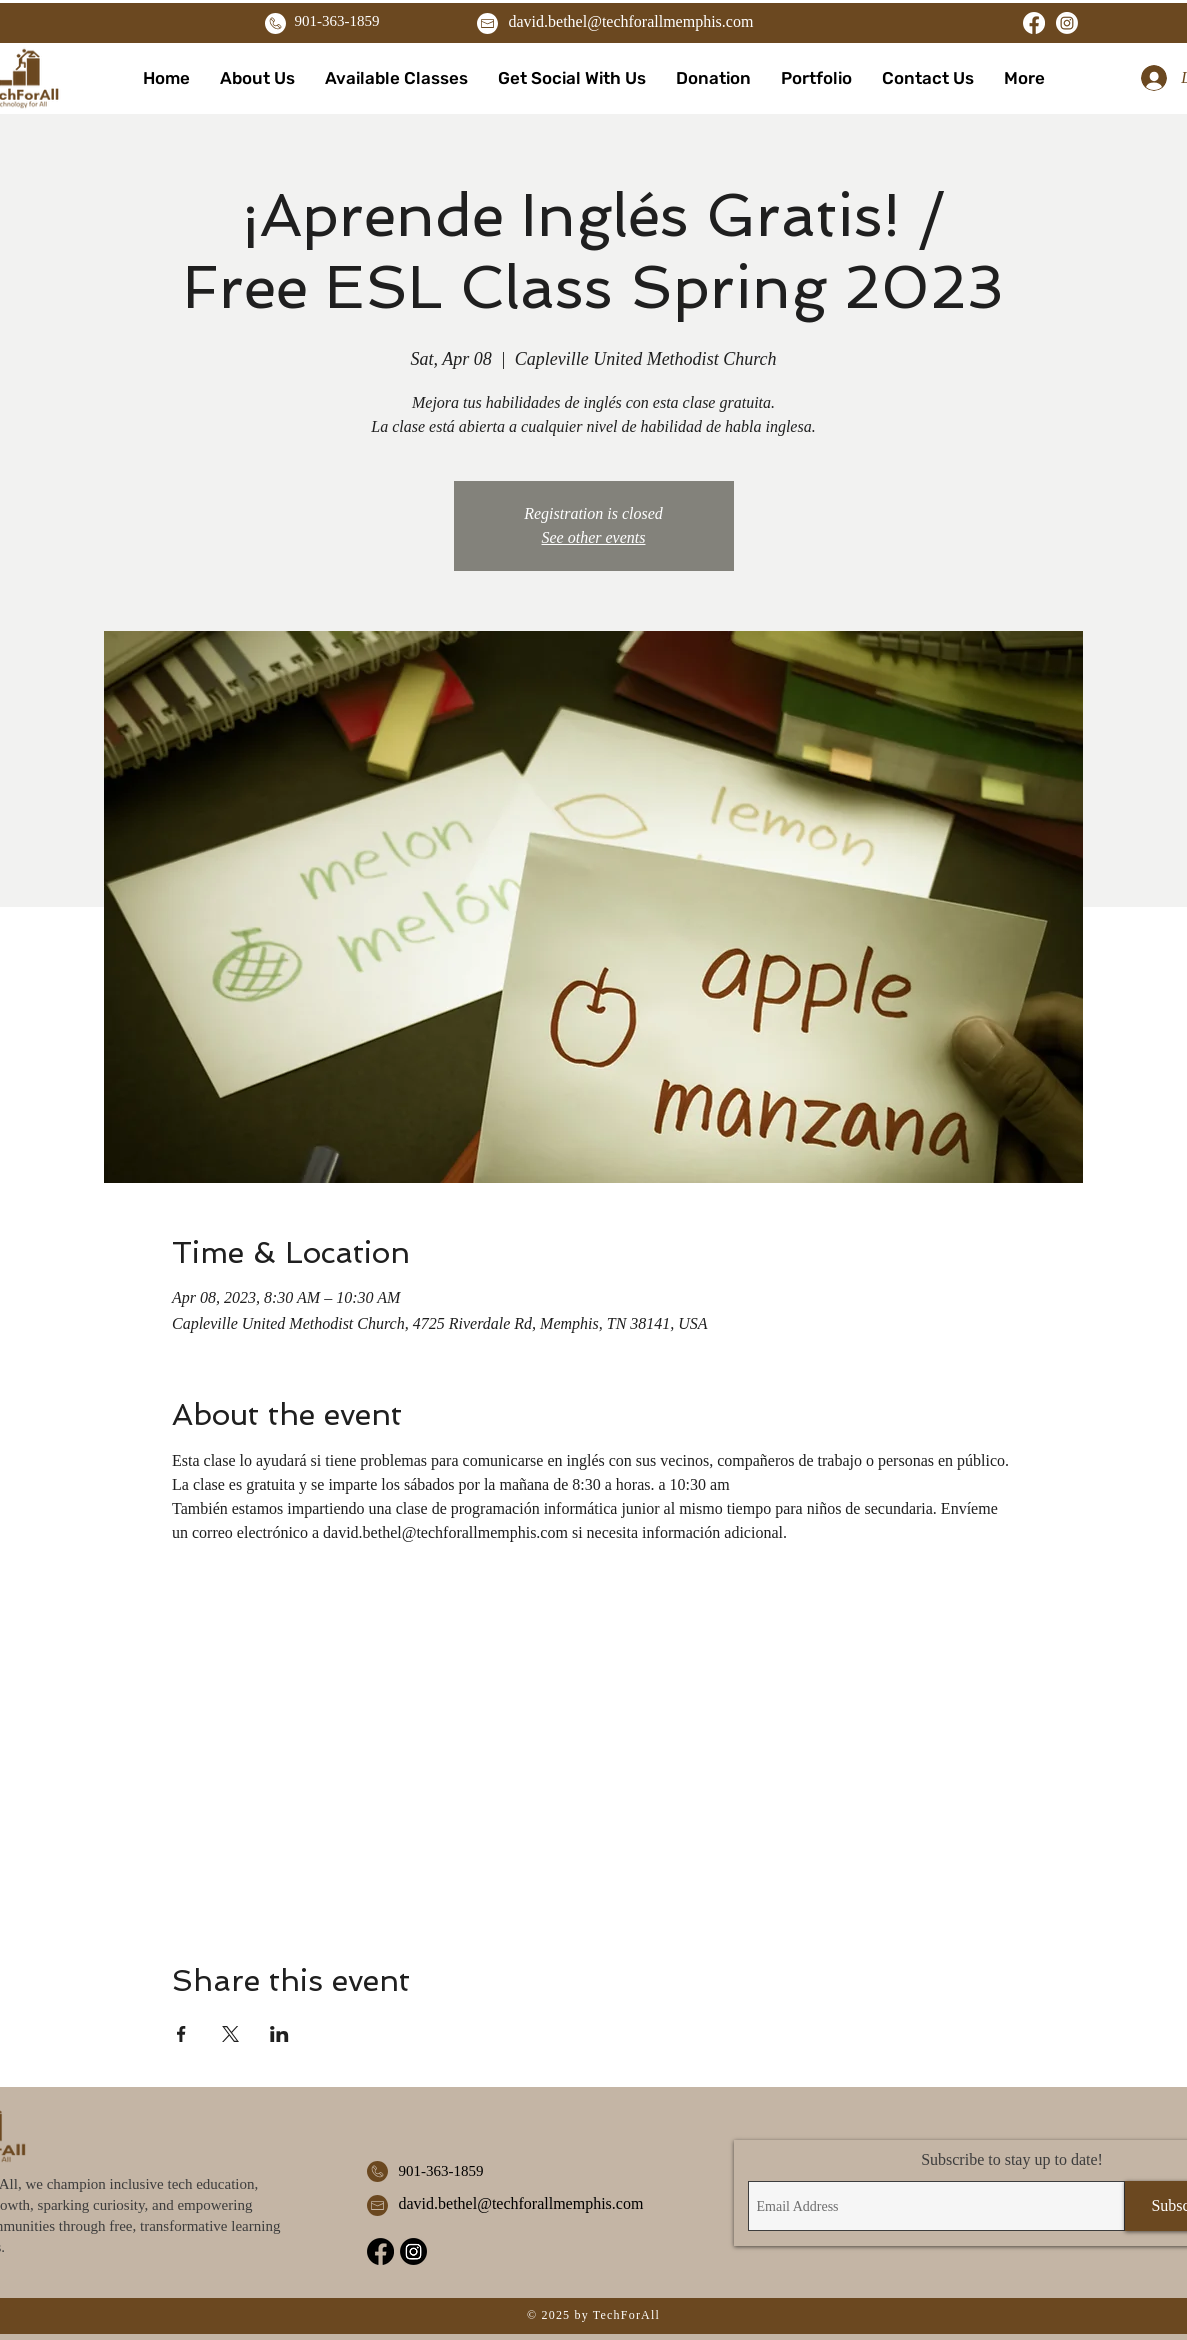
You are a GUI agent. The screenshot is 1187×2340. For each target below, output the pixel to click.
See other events (594, 537)
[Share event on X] (230, 2034)
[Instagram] (1067, 23)
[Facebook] (1034, 23)
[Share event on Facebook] (181, 2034)
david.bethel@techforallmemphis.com (631, 21)
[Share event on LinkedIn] (279, 2034)
